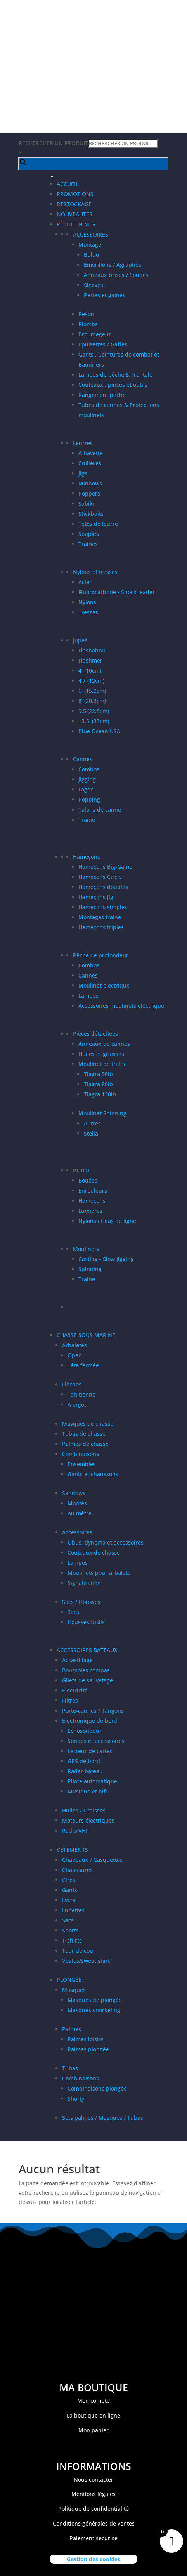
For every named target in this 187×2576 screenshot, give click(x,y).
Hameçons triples (101, 927)
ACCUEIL (67, 184)
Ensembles (82, 1464)
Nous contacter (93, 2479)
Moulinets (86, 1248)
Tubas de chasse (84, 1433)
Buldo (91, 254)
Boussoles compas (86, 1670)
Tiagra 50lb (98, 1074)
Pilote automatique (92, 1781)
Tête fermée (83, 1365)
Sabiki (86, 503)
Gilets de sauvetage (87, 1680)
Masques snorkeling (94, 2010)
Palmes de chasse (85, 1443)
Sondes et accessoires (96, 1741)
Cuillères (89, 463)
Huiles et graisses (101, 1054)
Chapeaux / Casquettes (92, 1859)
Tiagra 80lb (98, 1084)
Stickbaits (91, 513)
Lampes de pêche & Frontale (115, 374)
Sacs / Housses (81, 1601)
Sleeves (93, 285)
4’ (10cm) (89, 670)
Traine (86, 819)
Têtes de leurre (98, 523)
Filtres (70, 1700)
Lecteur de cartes (90, 1751)
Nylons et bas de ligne (107, 1221)
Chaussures (77, 1869)
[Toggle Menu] (52, 176)
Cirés (68, 1880)
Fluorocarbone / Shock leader (116, 592)
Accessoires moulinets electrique (121, 1005)
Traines (88, 544)
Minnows (90, 483)
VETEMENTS (72, 1849)
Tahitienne (81, 1394)
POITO (81, 1170)
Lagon (86, 789)
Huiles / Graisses (84, 1810)
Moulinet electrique (104, 985)
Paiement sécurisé (93, 2538)
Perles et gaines (104, 295)
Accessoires (77, 1532)
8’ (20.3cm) (92, 700)
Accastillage (77, 1660)
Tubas (70, 2068)
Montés (77, 1503)
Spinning (90, 1269)
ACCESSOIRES (90, 234)
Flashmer (90, 660)
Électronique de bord (89, 1720)
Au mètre (80, 1513)
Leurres (83, 443)
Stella (91, 1133)
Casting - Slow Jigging (106, 1259)
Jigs (82, 473)
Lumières (90, 1210)
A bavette (90, 453)
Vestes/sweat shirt (86, 1960)
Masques (74, 1989)
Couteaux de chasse (94, 1552)
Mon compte (93, 2400)
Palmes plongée (88, 2049)
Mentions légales (93, 2494)
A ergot (77, 1404)
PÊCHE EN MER (76, 224)
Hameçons (86, 856)
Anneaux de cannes (104, 1043)
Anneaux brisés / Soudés (116, 274)
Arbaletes (74, 1345)
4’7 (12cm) (91, 680)
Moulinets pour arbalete (99, 1572)
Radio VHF (75, 1830)
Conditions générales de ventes (94, 2523)
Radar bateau (85, 1771)
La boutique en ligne (93, 2415)
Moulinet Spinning (102, 1113)
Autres (92, 1123)
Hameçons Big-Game (105, 866)
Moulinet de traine (102, 1064)
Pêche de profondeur (100, 955)
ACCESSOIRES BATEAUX (87, 1650)
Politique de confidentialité (93, 2508)
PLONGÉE (69, 1979)
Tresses (88, 612)
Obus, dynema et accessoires (106, 1542)
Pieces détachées (95, 1033)
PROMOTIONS (75, 194)
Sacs (73, 1612)
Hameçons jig (95, 897)
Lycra (69, 1900)
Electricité (75, 1690)
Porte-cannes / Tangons (93, 1710)
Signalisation (84, 1582)
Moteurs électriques (88, 1820)
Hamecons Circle (100, 876)
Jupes (80, 640)
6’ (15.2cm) (92, 690)
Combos (88, 769)
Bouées (87, 1180)
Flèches (71, 1384)
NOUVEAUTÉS (74, 214)
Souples (88, 533)
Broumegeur (94, 334)
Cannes (82, 759)
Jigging (87, 779)
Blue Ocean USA (99, 731)
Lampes (88, 995)
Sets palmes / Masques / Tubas (102, 2117)
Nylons (87, 602)
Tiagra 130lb (100, 1094)
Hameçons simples (102, 907)
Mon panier (93, 2430)
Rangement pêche (102, 394)
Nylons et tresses (95, 572)
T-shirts (72, 1940)
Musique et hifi (87, 1791)
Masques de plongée (95, 2000)
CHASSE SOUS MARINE (86, 1335)
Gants (69, 1890)
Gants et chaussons (93, 1474)
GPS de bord (84, 1761)
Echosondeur (85, 1730)
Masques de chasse (87, 1423)
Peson (86, 314)
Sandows (73, 1493)
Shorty (76, 2098)
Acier (85, 582)
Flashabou (91, 650)
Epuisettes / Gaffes (102, 344)
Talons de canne (99, 809)
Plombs (88, 324)
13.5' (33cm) (93, 721)
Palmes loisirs (86, 2039)
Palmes (71, 2029)
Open (75, 1355)
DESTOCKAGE (74, 204)
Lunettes (73, 1910)
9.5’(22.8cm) (93, 711)
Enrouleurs (92, 1190)
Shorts (70, 1930)
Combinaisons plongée (97, 2088)
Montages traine (99, 917)
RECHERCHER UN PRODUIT (53, 143)
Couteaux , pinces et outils (112, 384)
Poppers (89, 493)
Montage (89, 244)
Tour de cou (77, 1950)
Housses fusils (86, 1622)
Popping (89, 799)
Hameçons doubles (103, 887)
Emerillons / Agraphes (112, 264)
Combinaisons (80, 1454)
